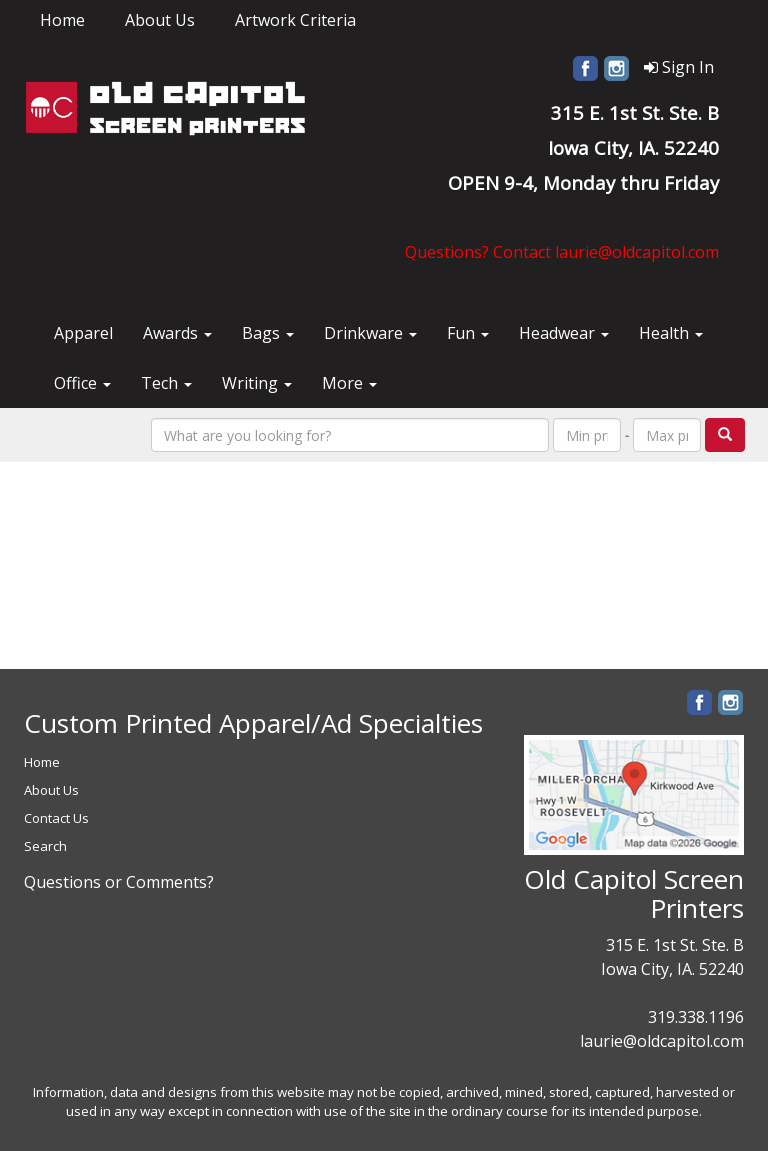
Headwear (564, 333)
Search (45, 846)
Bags (268, 333)
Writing (257, 383)
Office (82, 383)
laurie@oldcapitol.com (662, 1041)
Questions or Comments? (119, 882)
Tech (166, 383)
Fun (468, 333)
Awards (177, 333)
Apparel (83, 333)
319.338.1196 (696, 1017)
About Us (160, 20)
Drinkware (370, 333)
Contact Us (56, 818)
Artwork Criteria (295, 20)
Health (671, 333)
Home (62, 20)
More (349, 383)
